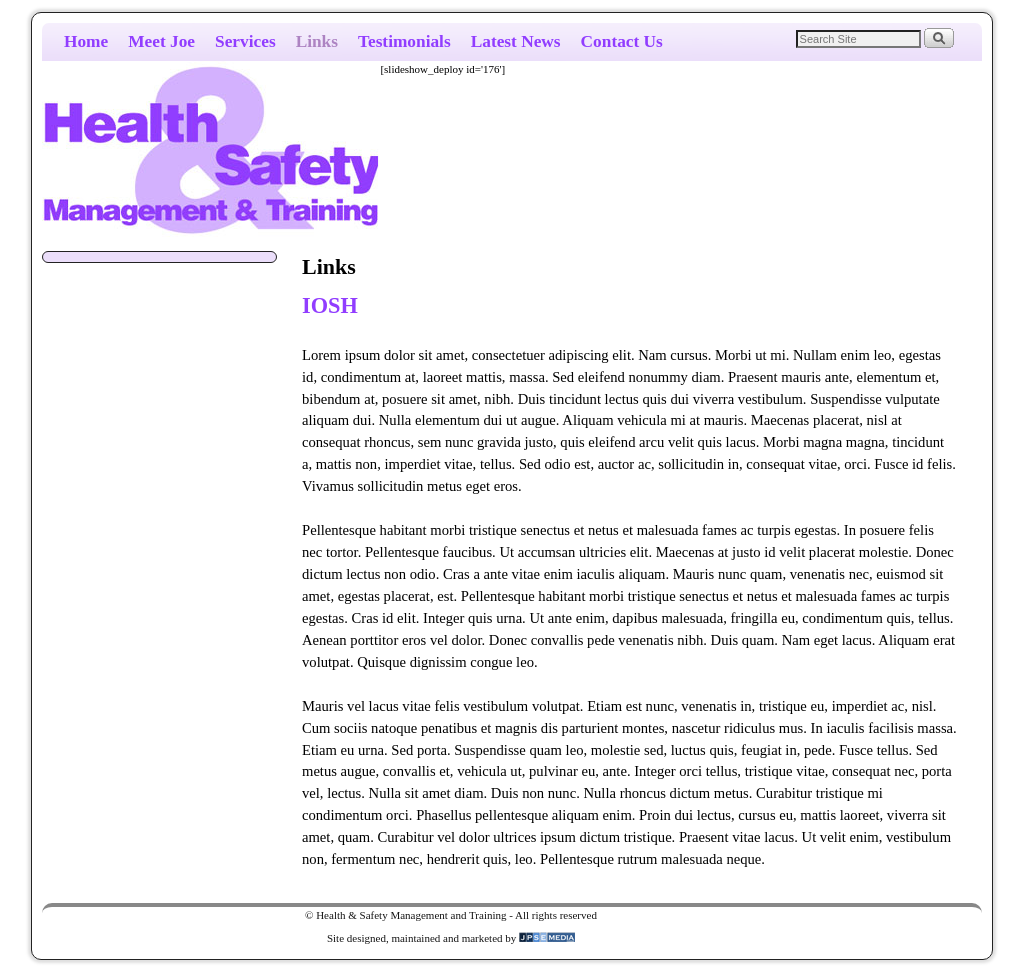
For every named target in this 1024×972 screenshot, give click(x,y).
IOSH (330, 305)
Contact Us (622, 41)
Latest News (516, 41)
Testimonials (404, 41)
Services (245, 41)
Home (86, 41)
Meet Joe (161, 41)
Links (317, 41)
